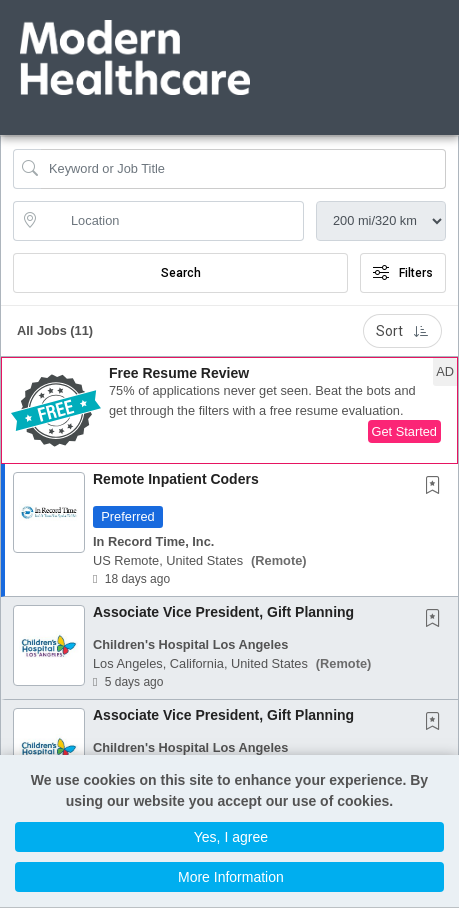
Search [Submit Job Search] (181, 273)
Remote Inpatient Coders (176, 479)
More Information (231, 877)
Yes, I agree (231, 837)
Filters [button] (403, 273)
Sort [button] (402, 331)
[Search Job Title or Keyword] (243, 169)
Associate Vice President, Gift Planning (223, 612)
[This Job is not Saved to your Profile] (437, 487)
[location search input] (172, 221)
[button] (452, 39)
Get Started (404, 431)
